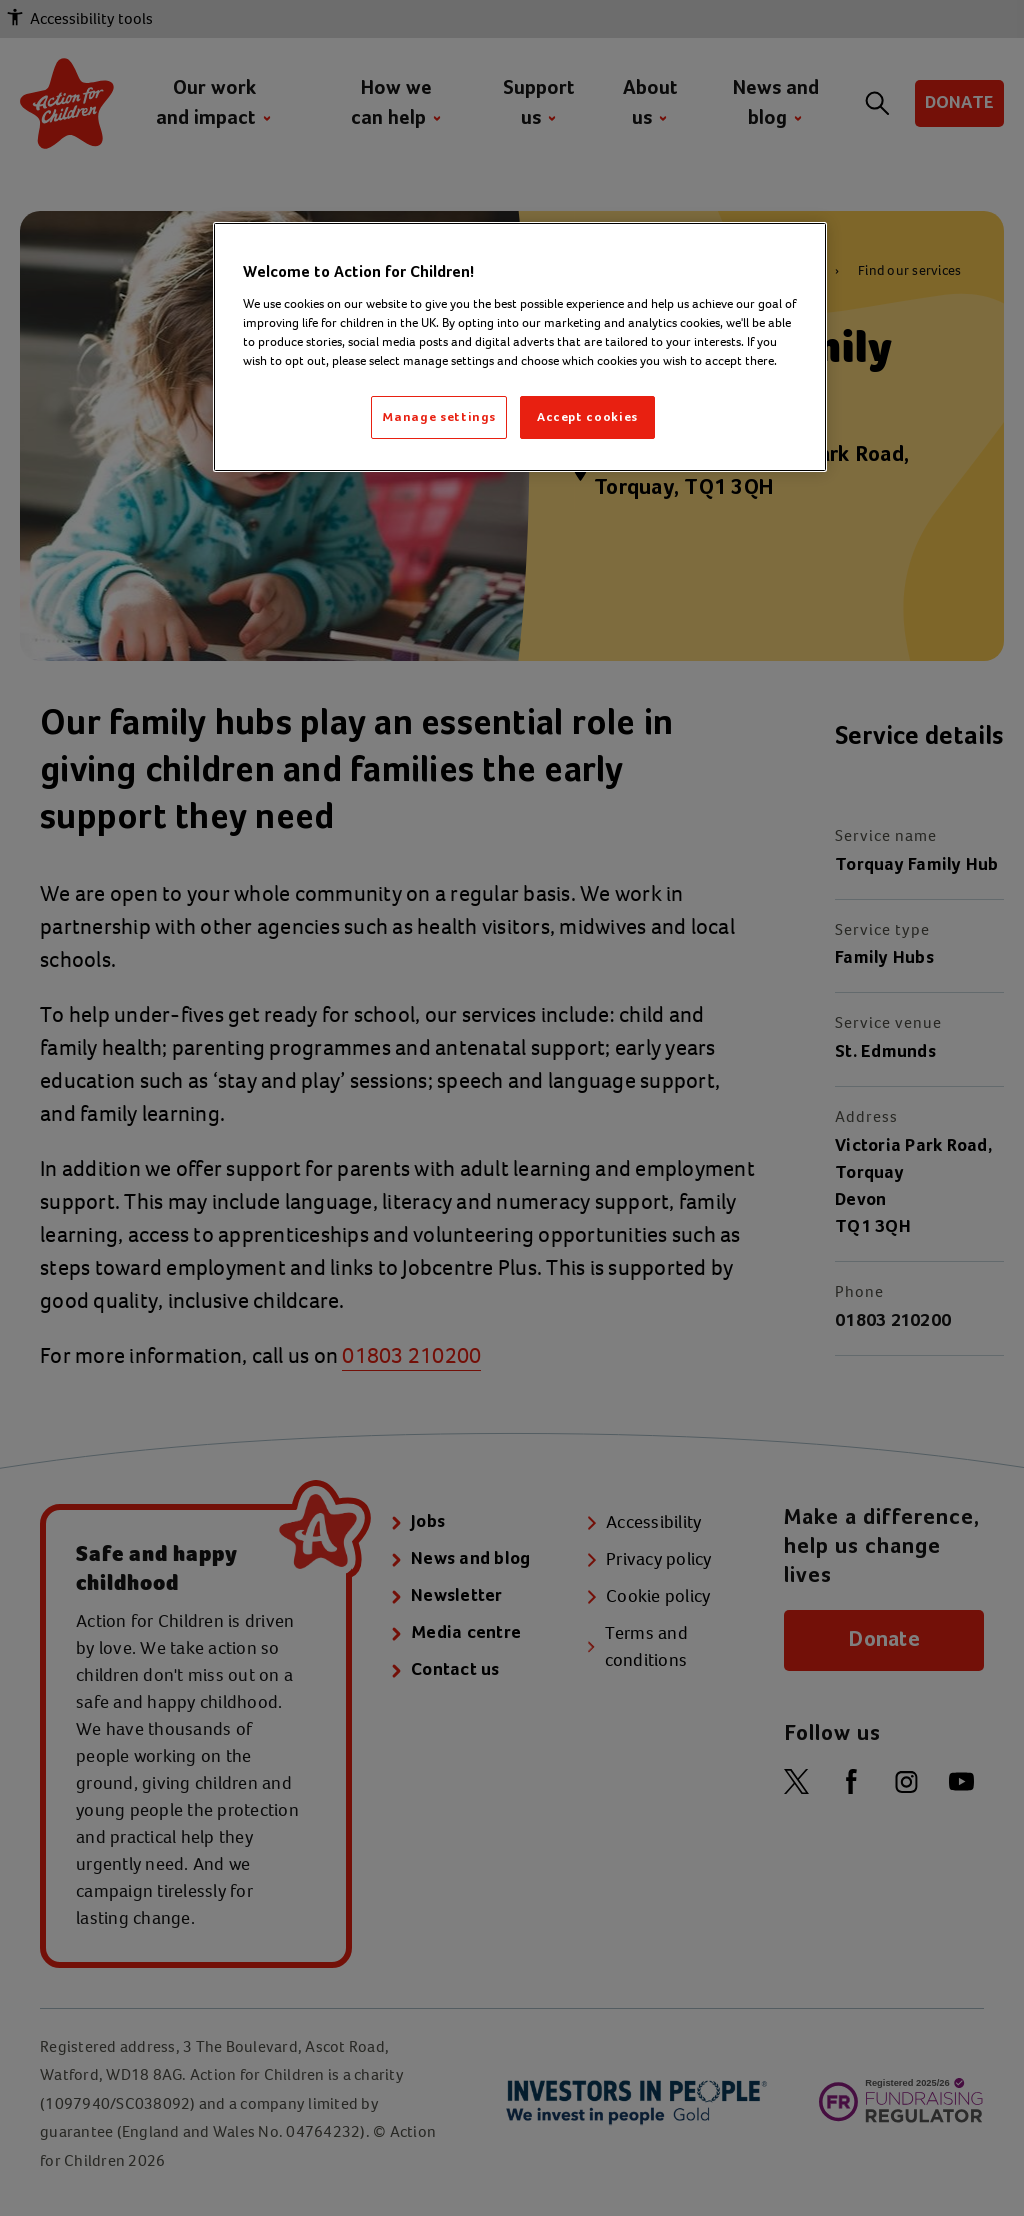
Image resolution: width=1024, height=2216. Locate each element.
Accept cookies (587, 417)
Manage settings (439, 417)
